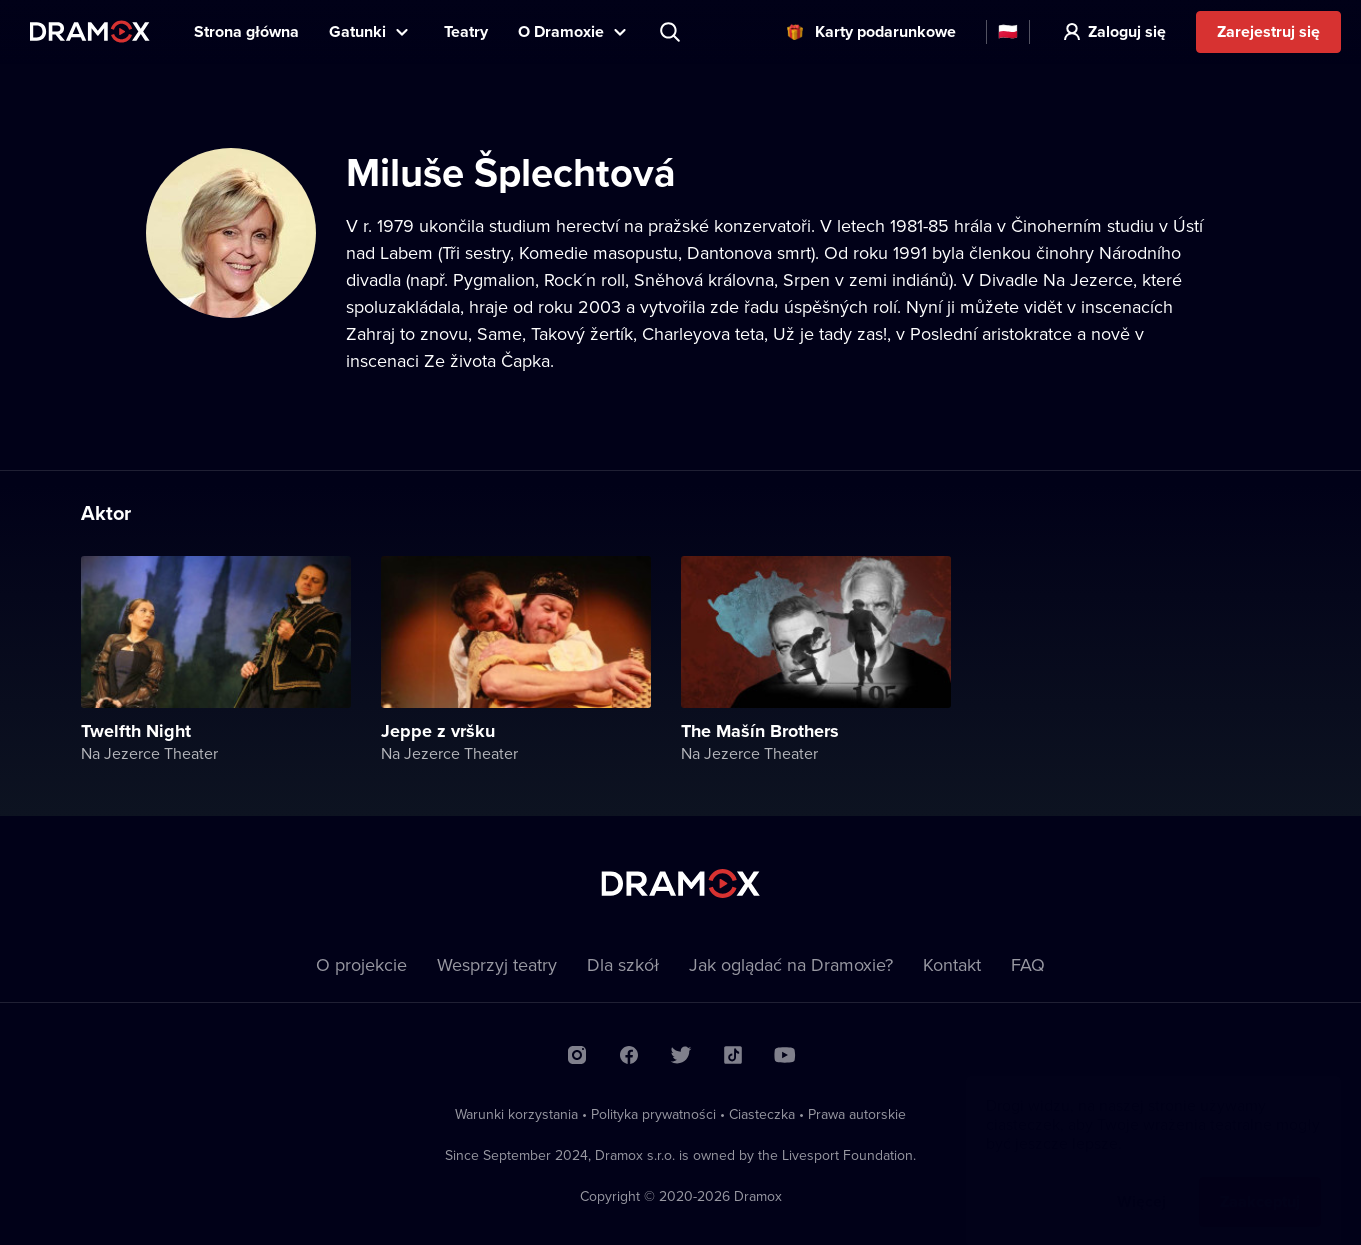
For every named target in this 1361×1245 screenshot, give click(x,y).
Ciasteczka (762, 1114)
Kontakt (952, 964)
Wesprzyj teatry (497, 964)
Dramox (90, 31)
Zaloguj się (1127, 31)
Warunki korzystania (516, 1114)
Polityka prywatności (653, 1114)
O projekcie (361, 964)
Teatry (466, 31)
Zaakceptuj (1260, 1181)
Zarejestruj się (1268, 31)
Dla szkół (623, 964)
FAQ (1028, 964)
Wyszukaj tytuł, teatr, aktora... (672, 32)
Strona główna (246, 31)
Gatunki (357, 31)
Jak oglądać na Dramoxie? (791, 964)
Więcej (1141, 1181)
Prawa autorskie (857, 1114)
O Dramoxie (561, 31)
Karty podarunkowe (885, 31)
